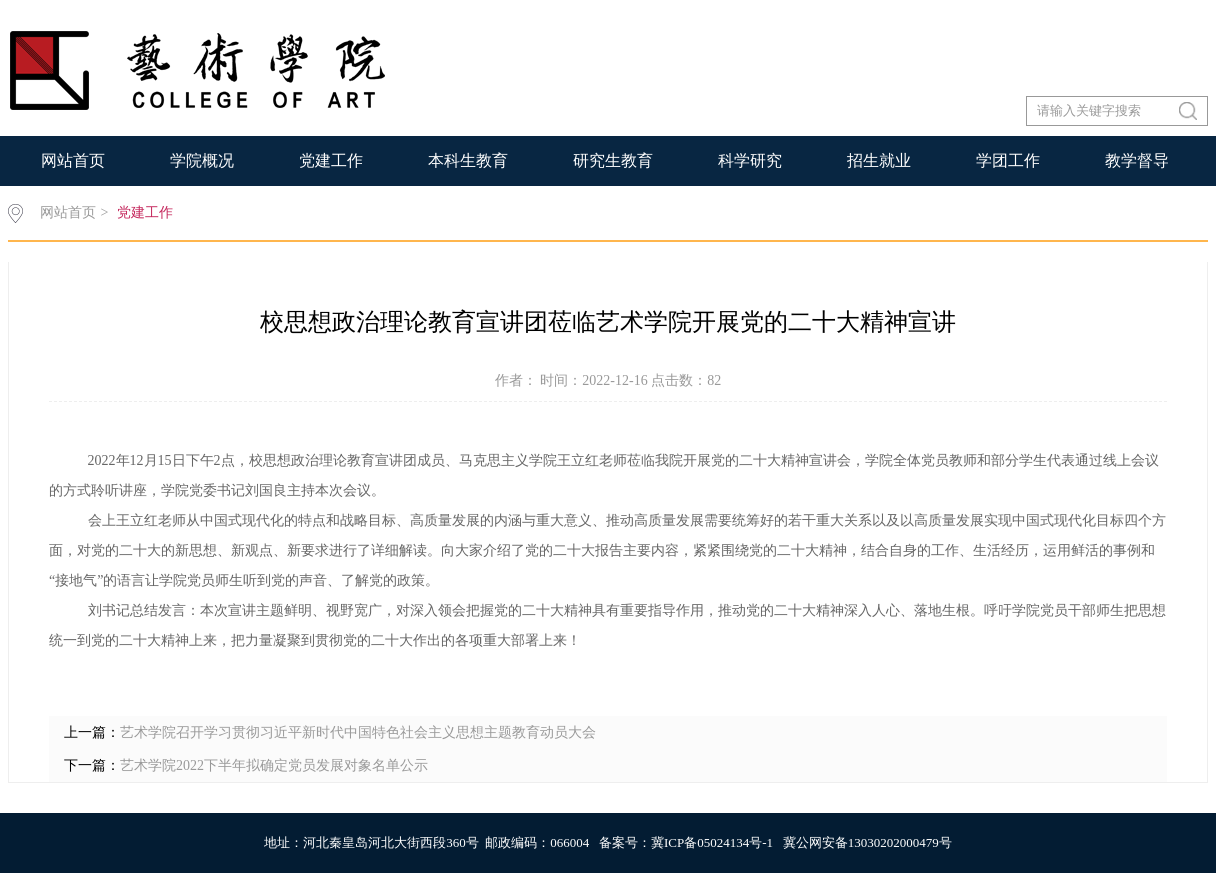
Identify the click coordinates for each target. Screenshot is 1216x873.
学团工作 (1008, 160)
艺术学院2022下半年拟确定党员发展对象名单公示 (274, 765)
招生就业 (879, 160)
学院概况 (202, 160)
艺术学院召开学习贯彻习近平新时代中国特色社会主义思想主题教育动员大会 (358, 732)
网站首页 (73, 160)
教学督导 (1137, 160)
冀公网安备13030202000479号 (867, 842)
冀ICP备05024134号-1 (712, 842)
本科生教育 (468, 160)
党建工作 (331, 160)
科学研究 (750, 160)
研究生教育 (613, 160)
